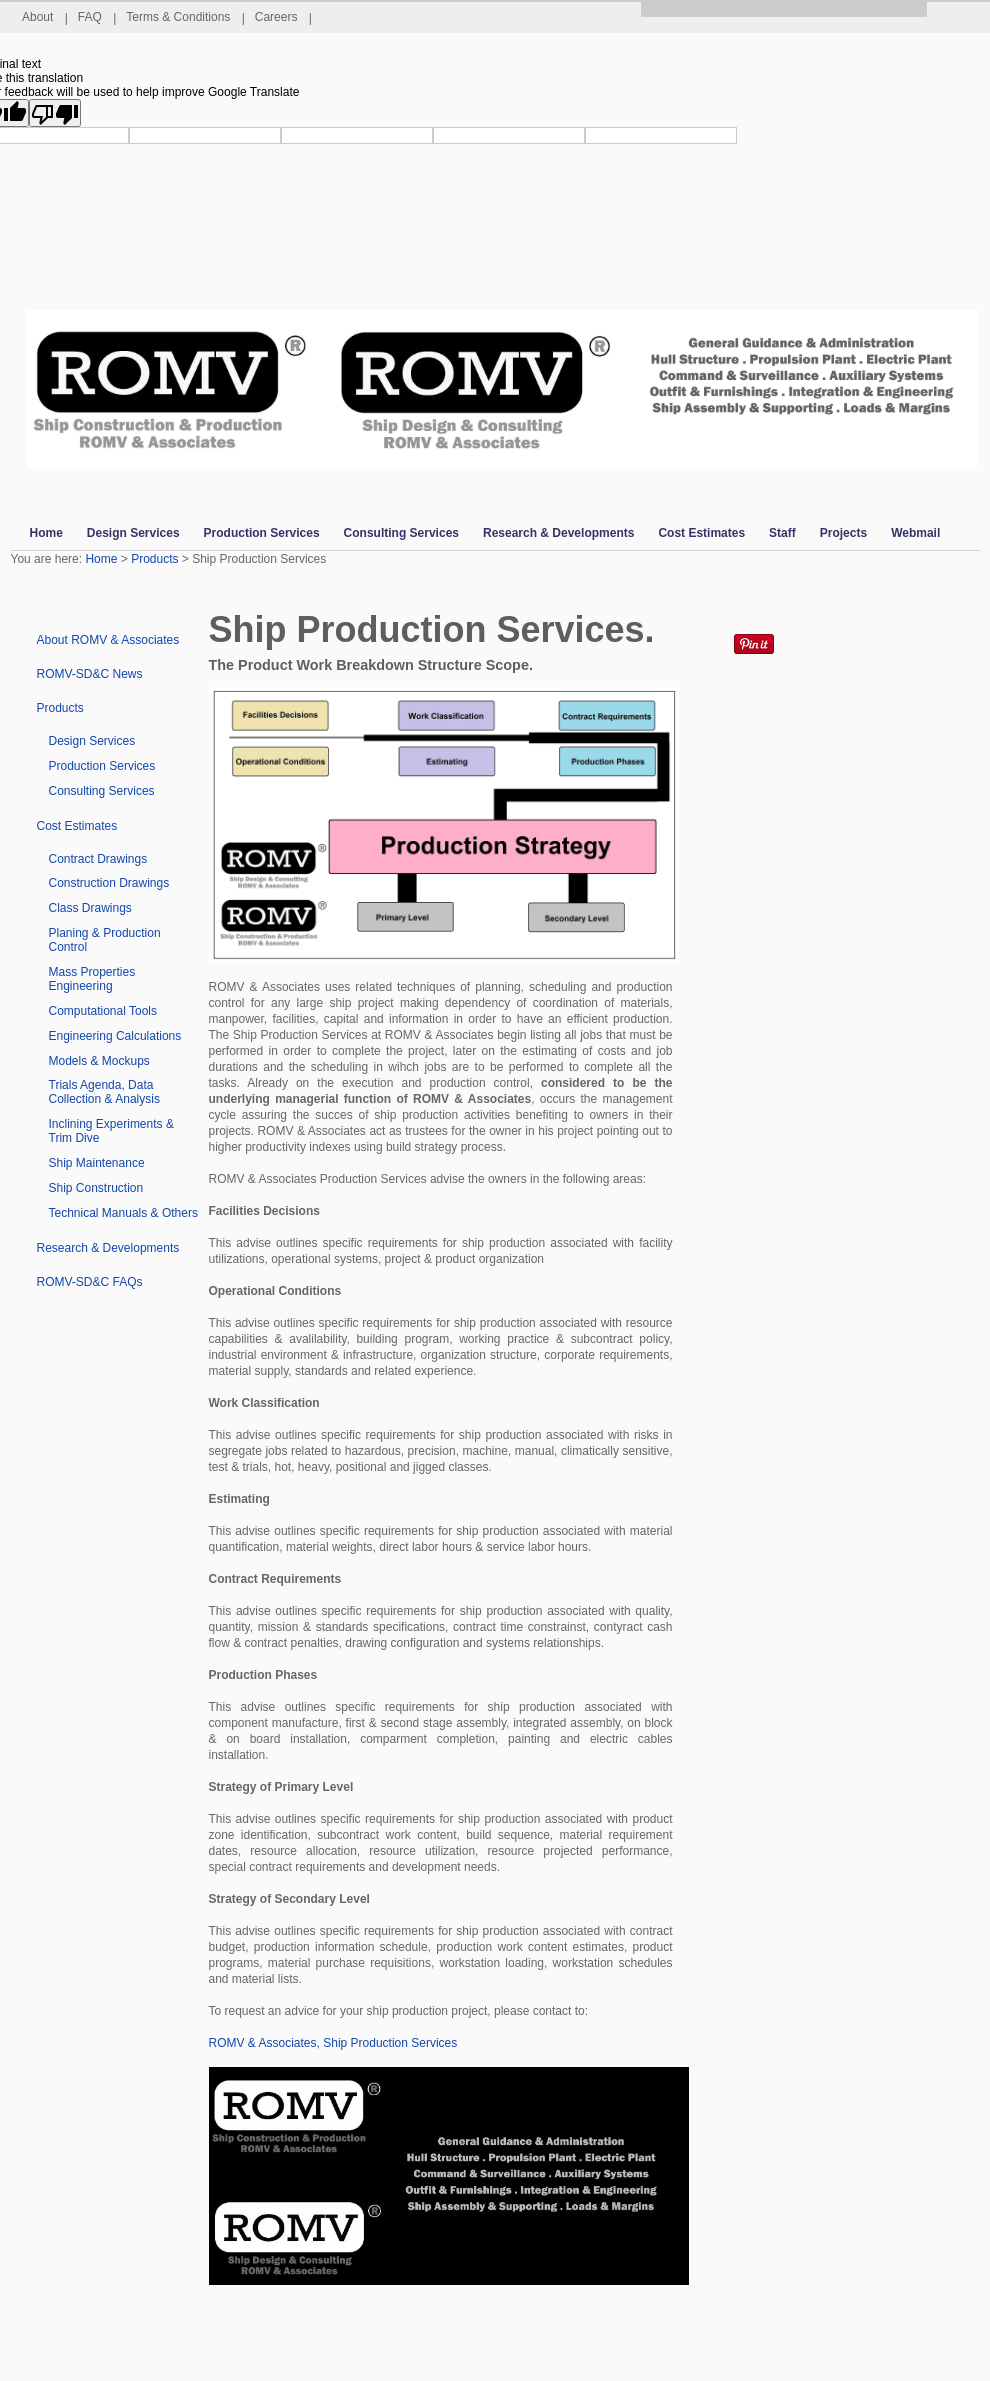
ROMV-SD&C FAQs (90, 1282)
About (45, 17)
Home (101, 559)
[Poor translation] (55, 113)
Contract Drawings (98, 859)
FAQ (97, 17)
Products (154, 559)
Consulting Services (102, 791)
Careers (283, 17)
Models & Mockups (99, 1061)
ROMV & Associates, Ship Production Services (333, 2043)
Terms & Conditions (185, 17)
